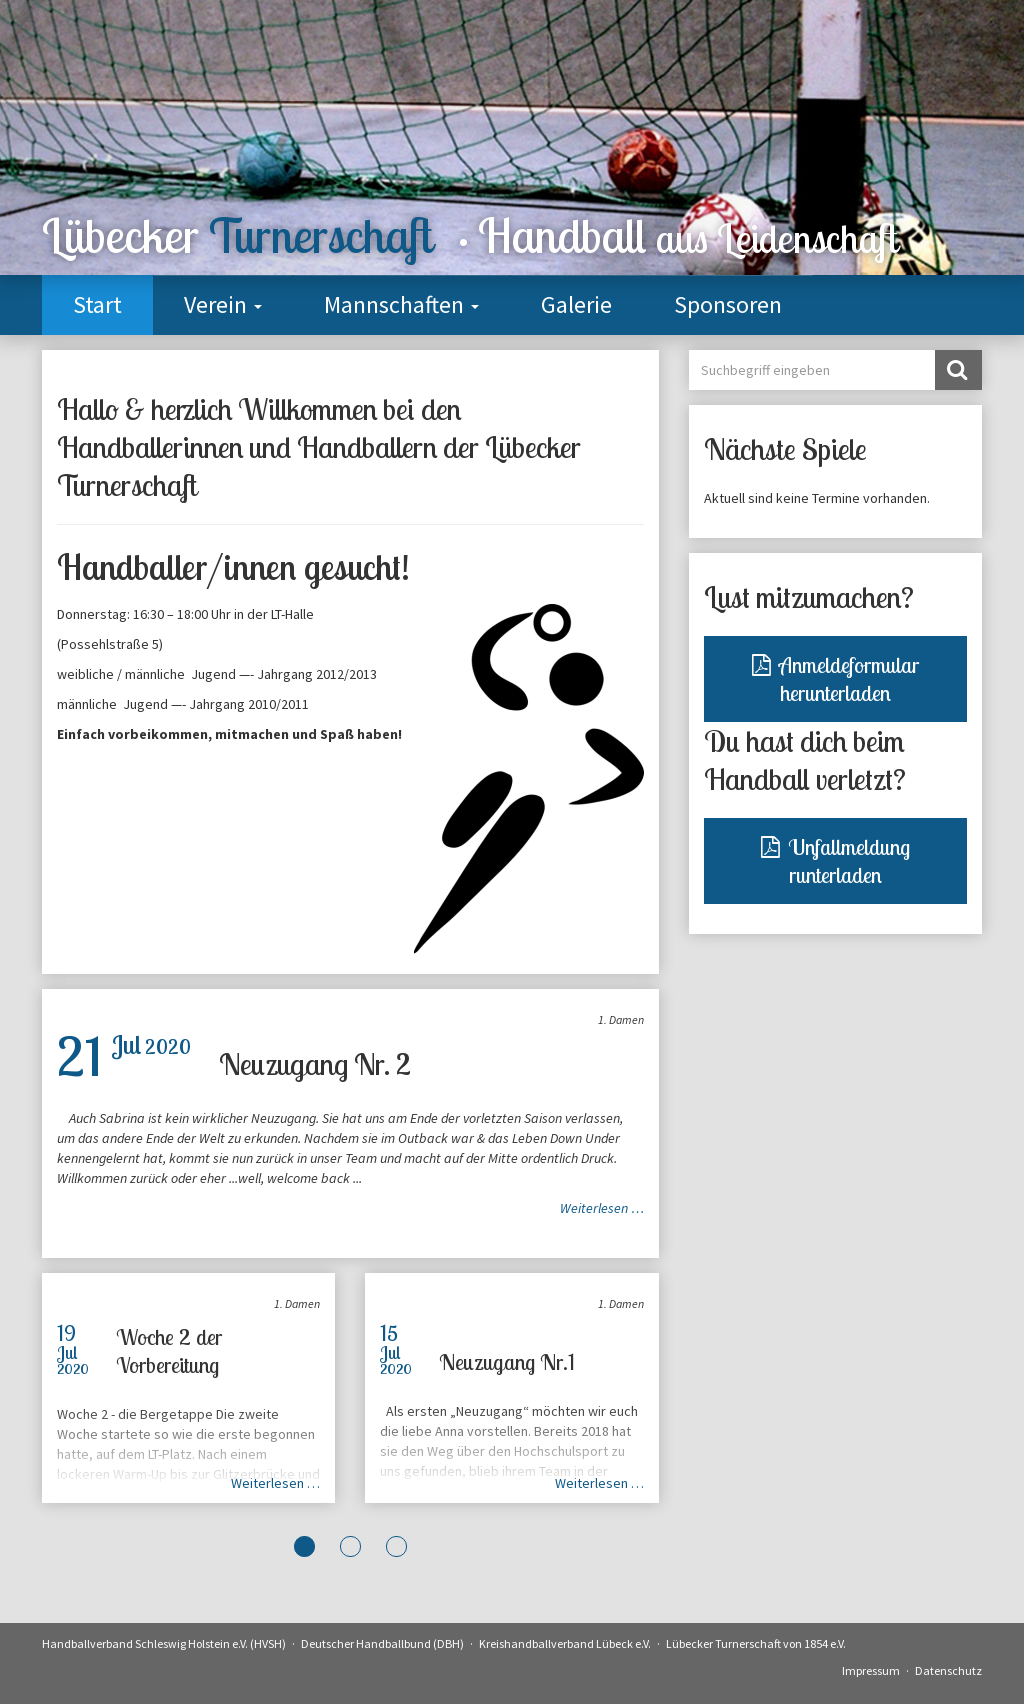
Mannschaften (401, 304)
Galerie (576, 304)
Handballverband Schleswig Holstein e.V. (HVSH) (164, 1643)
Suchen (957, 370)
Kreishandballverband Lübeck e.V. (565, 1643)
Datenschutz (948, 1670)
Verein (223, 304)
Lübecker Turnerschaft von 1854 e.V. (756, 1643)
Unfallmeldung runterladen (835, 861)
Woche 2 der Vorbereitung (169, 1351)
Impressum (871, 1670)
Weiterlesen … (602, 1208)
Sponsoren (728, 304)
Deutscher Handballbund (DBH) (382, 1643)
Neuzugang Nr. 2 (315, 1064)
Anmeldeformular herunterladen (835, 679)
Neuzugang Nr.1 (507, 1362)
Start (97, 304)
